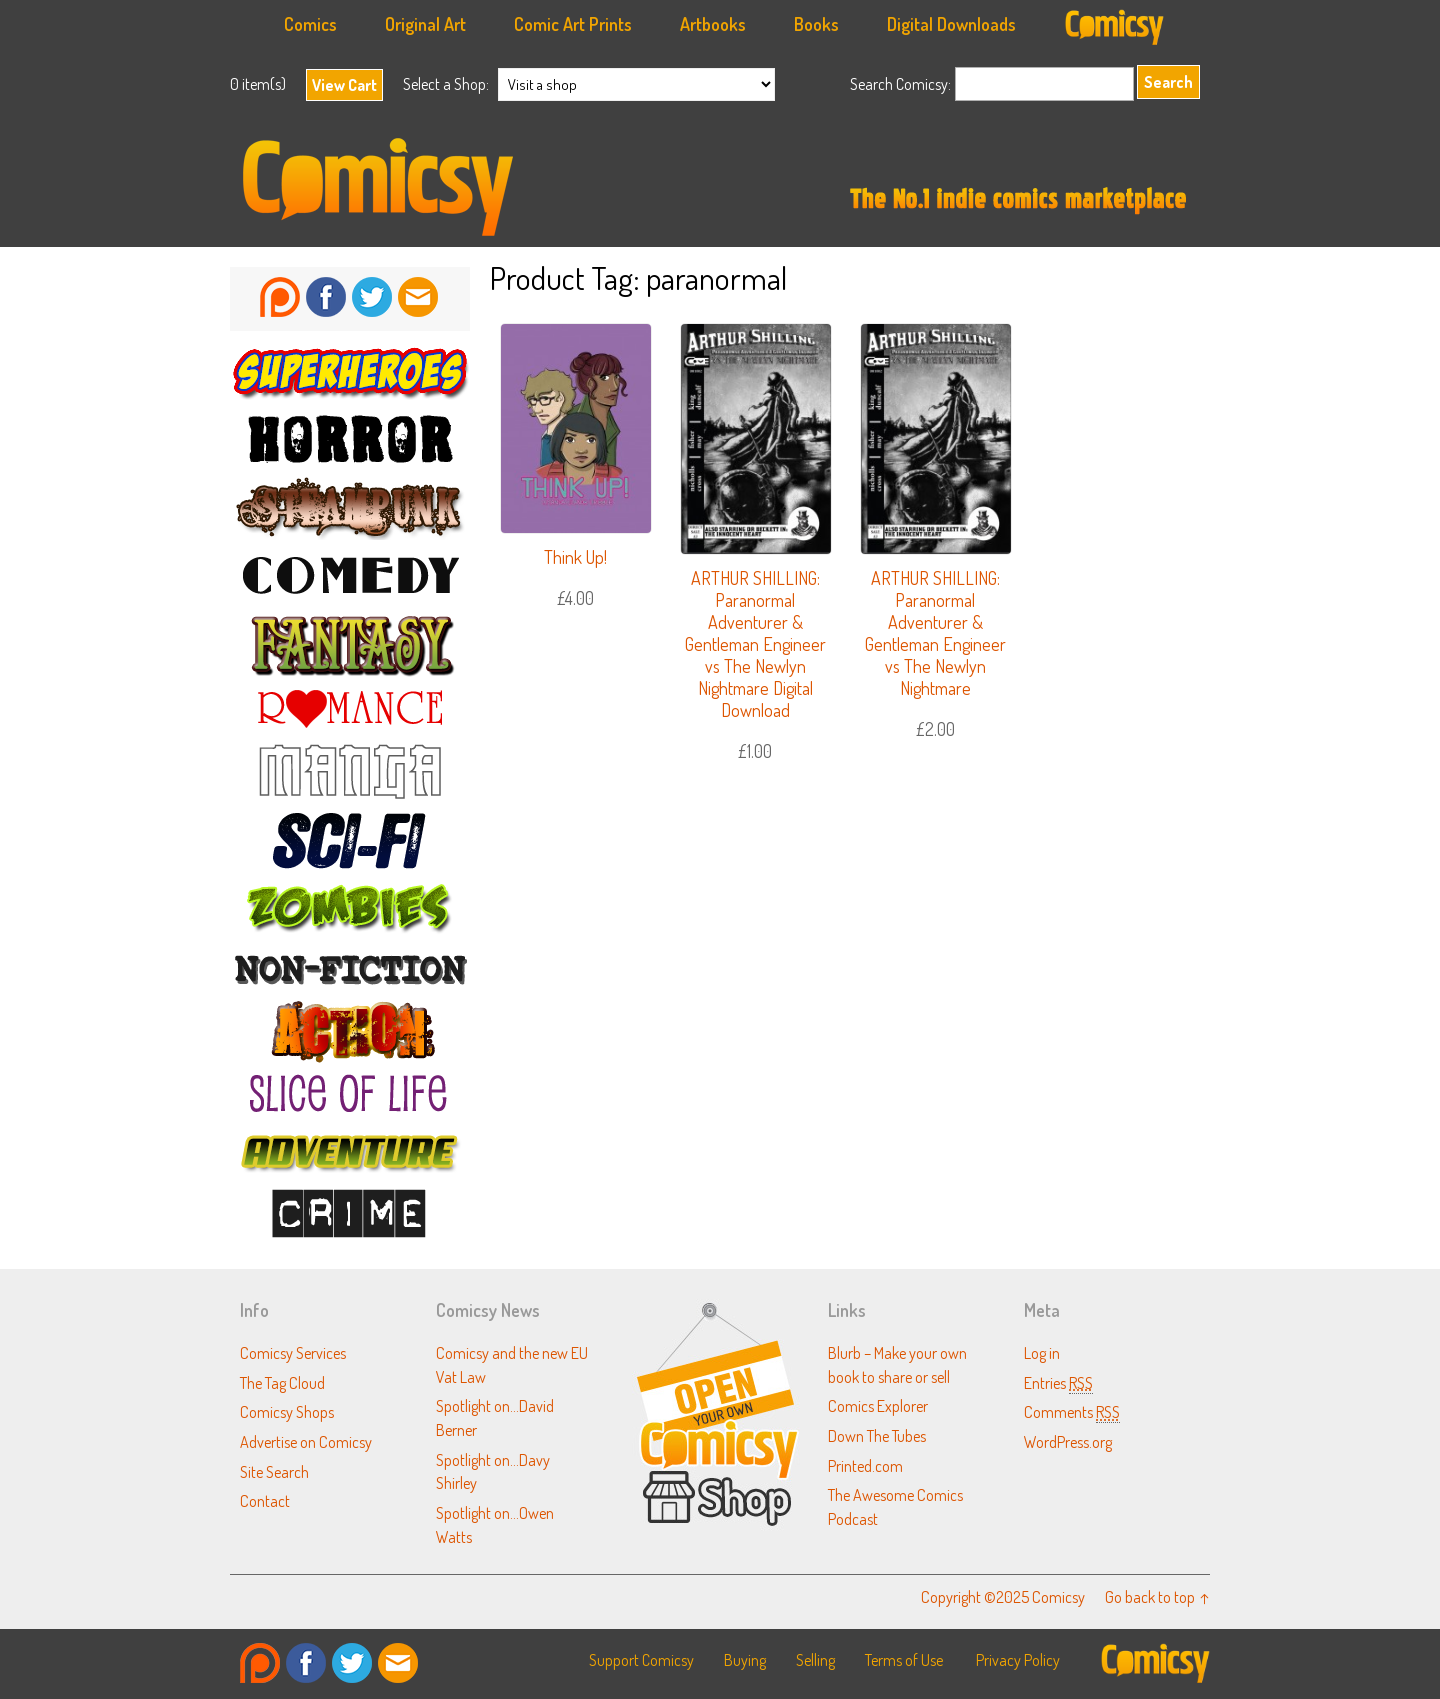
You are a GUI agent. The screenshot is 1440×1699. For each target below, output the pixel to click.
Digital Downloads (951, 24)
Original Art (425, 24)
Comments (1072, 1411)
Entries (1058, 1382)
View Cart (344, 85)
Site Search (274, 1471)
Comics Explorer (878, 1405)
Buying (745, 1660)
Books (816, 24)
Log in (1042, 1352)
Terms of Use (904, 1660)
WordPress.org (1068, 1441)
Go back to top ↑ (1157, 1596)
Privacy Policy (1018, 1660)
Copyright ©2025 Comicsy (1003, 1596)
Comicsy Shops (287, 1411)
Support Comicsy (641, 1660)
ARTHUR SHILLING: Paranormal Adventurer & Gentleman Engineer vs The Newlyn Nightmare (935, 633)
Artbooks (713, 24)
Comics (310, 24)
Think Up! (575, 557)
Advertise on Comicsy (306, 1441)
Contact (265, 1500)
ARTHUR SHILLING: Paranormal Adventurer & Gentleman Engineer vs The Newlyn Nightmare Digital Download (755, 644)
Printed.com (865, 1465)
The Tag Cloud (282, 1382)
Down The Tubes (877, 1435)
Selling (815, 1660)
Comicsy (720, 187)
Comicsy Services (293, 1352)
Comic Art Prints (573, 24)
